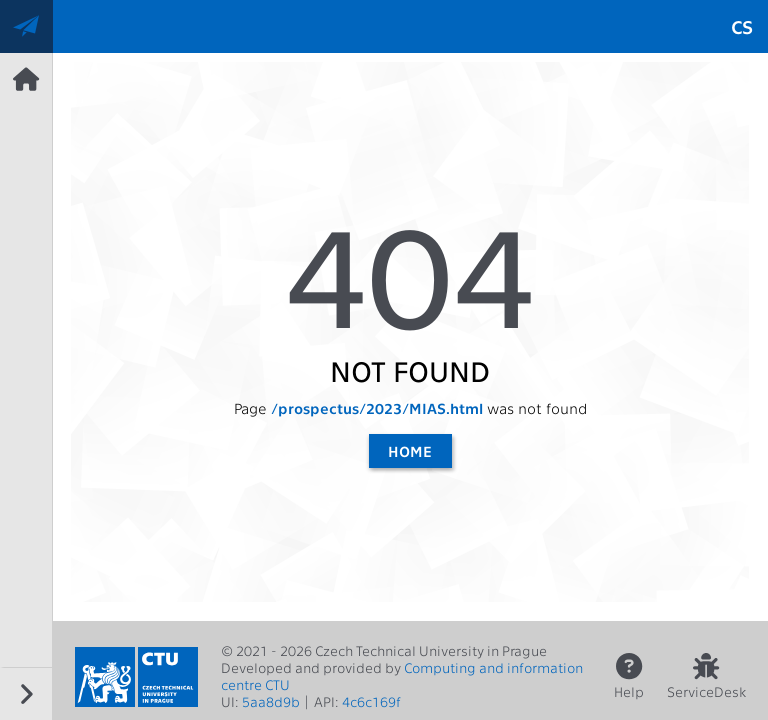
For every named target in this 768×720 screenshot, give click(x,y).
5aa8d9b (271, 701)
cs (742, 26)
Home (410, 451)
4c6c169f (371, 701)
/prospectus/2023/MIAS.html (377, 408)
